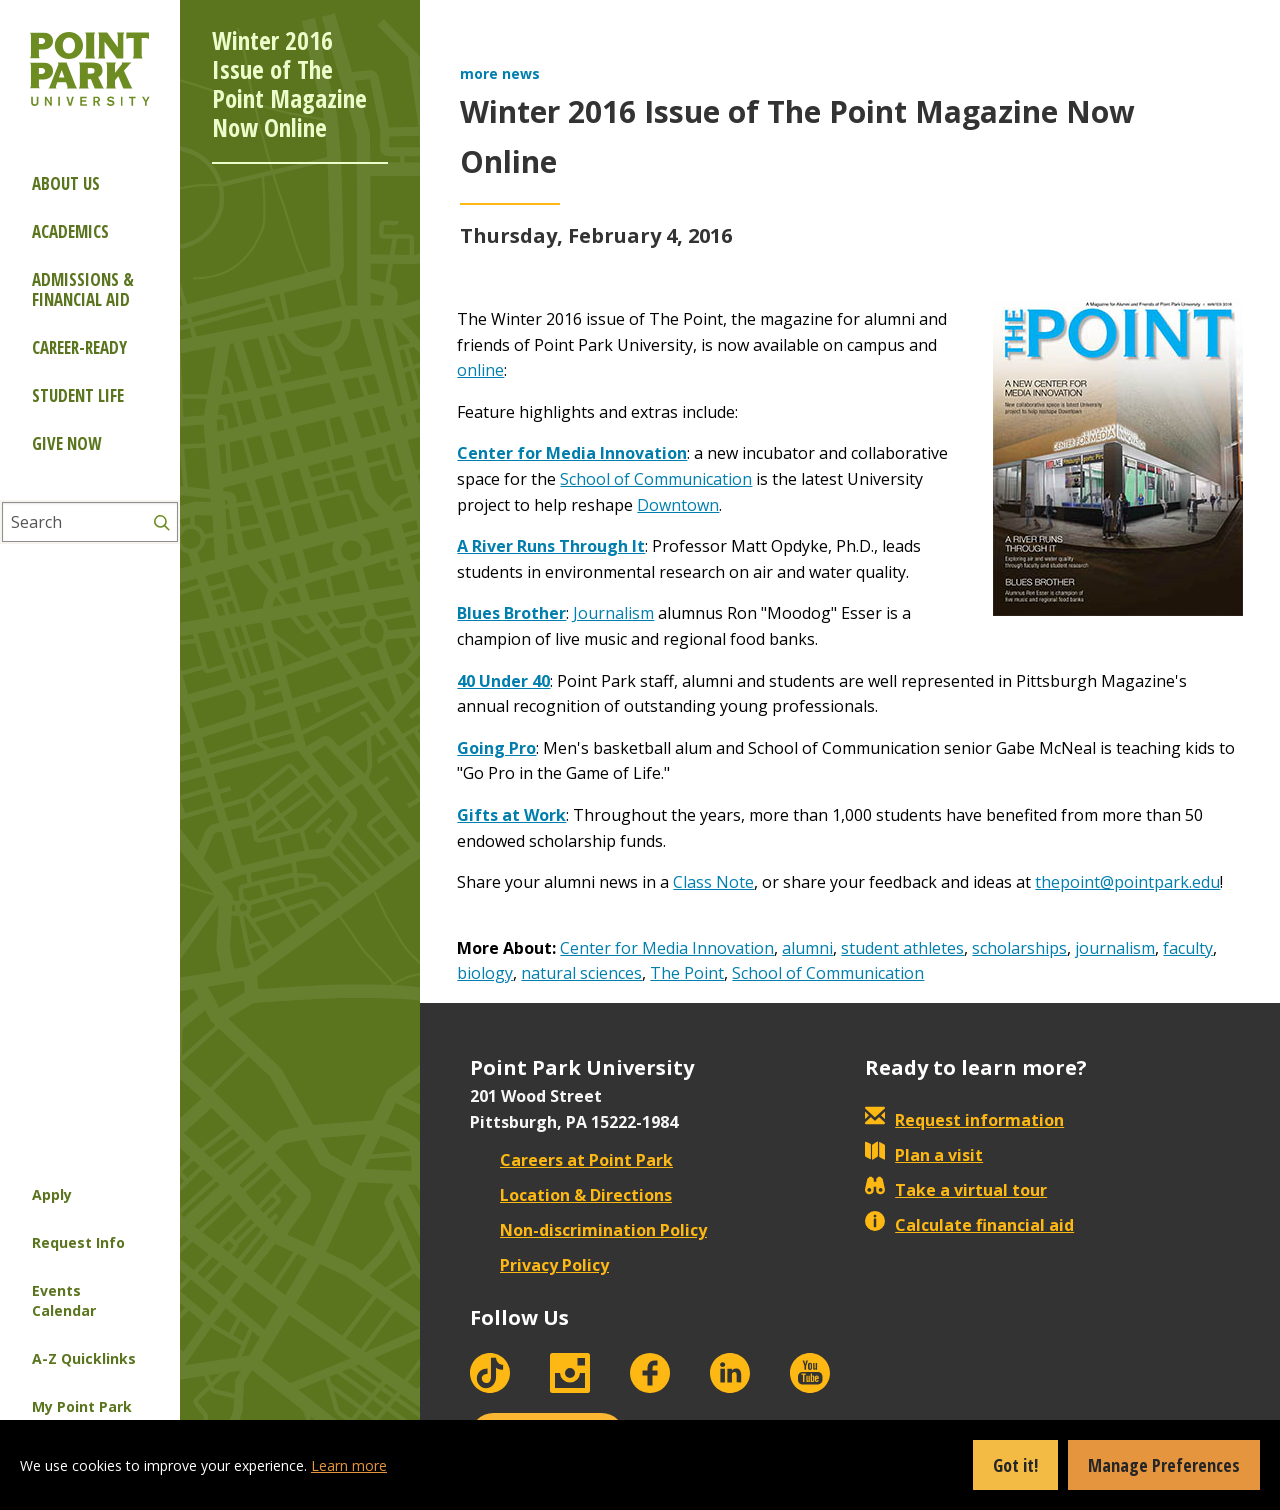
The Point (687, 973)
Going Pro (496, 748)
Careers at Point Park (571, 1160)
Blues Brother (511, 613)
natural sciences (581, 973)
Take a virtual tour (956, 1190)
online (480, 370)
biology (485, 973)
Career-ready (79, 347)
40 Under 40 (503, 681)
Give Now (66, 443)
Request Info (78, 1242)
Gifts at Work (511, 815)
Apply (52, 1194)
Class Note (713, 882)
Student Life (78, 395)
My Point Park (82, 1406)
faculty (1188, 948)
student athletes (902, 948)
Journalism (613, 613)
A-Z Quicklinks (84, 1358)
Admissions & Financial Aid (83, 289)
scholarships (1019, 948)
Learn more (349, 1465)
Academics (70, 231)
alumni (807, 948)
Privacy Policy (539, 1265)
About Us (66, 183)
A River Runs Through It (551, 546)
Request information (964, 1120)
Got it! (1015, 1465)
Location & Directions (571, 1195)
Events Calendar (64, 1300)
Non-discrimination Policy (588, 1230)
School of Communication (656, 479)
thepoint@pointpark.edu (1127, 882)
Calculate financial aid (969, 1225)
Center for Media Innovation (572, 453)
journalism (1115, 948)
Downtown (678, 505)
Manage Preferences (1164, 1465)
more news (500, 73)
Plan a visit (924, 1155)
